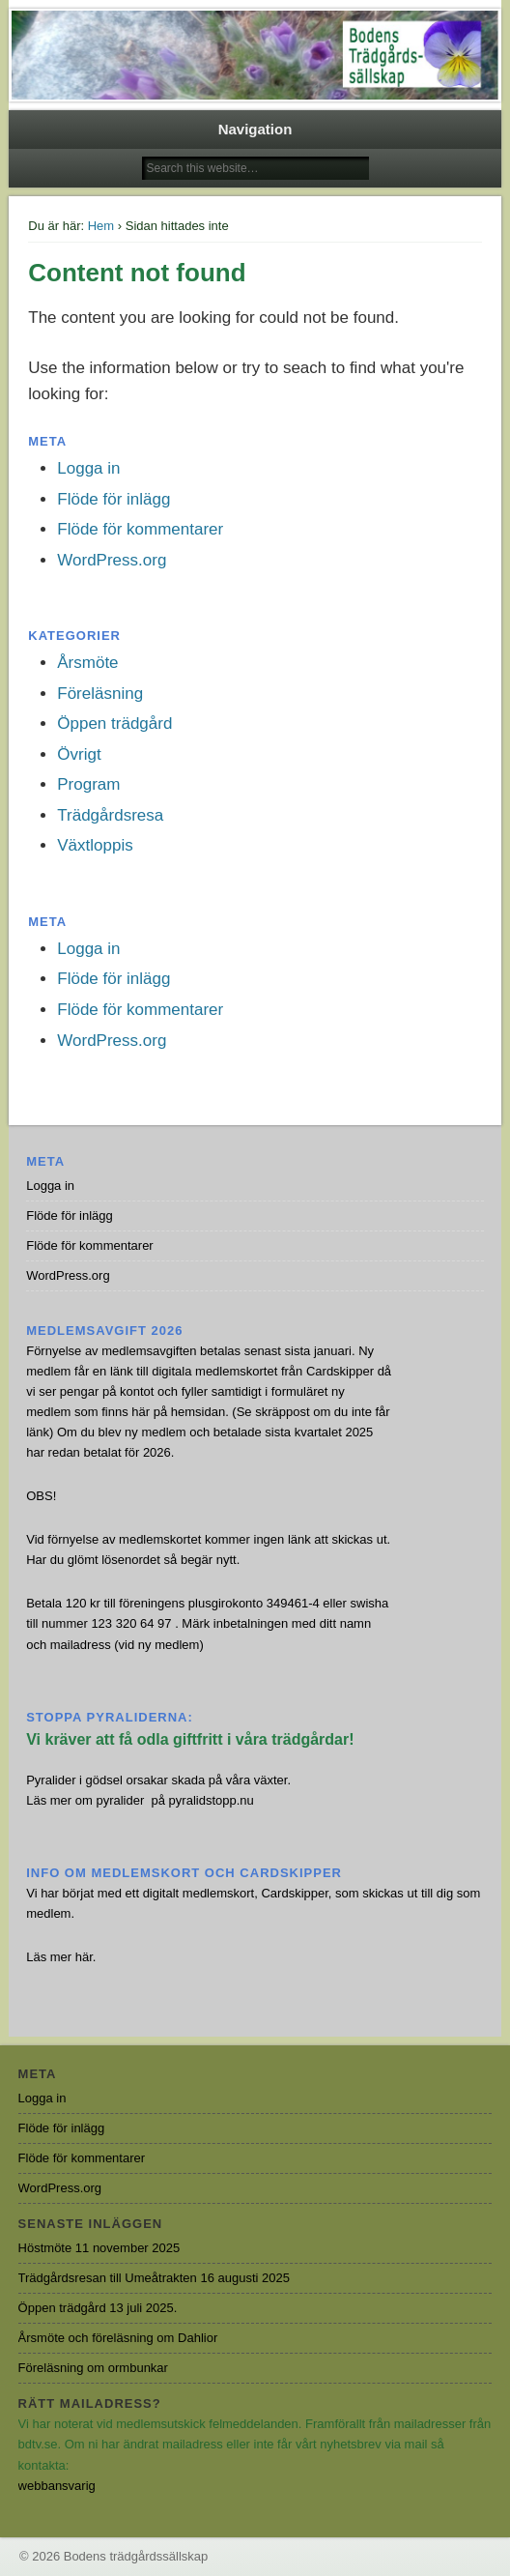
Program (88, 784)
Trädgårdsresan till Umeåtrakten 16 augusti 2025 (154, 2278)
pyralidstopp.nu (211, 1800)
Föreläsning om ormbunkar (93, 2367)
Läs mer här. (61, 1957)
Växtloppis (94, 845)
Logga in (88, 468)
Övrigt (78, 754)
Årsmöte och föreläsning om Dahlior (118, 2337)
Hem (101, 225)
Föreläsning (100, 693)
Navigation (255, 129)
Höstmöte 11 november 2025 (99, 2248)
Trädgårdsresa (110, 815)
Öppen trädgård (114, 723)
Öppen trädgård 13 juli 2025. (98, 2308)
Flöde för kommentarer (140, 529)
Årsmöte (87, 662)
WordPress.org (111, 560)
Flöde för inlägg (113, 499)
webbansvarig (57, 2485)
